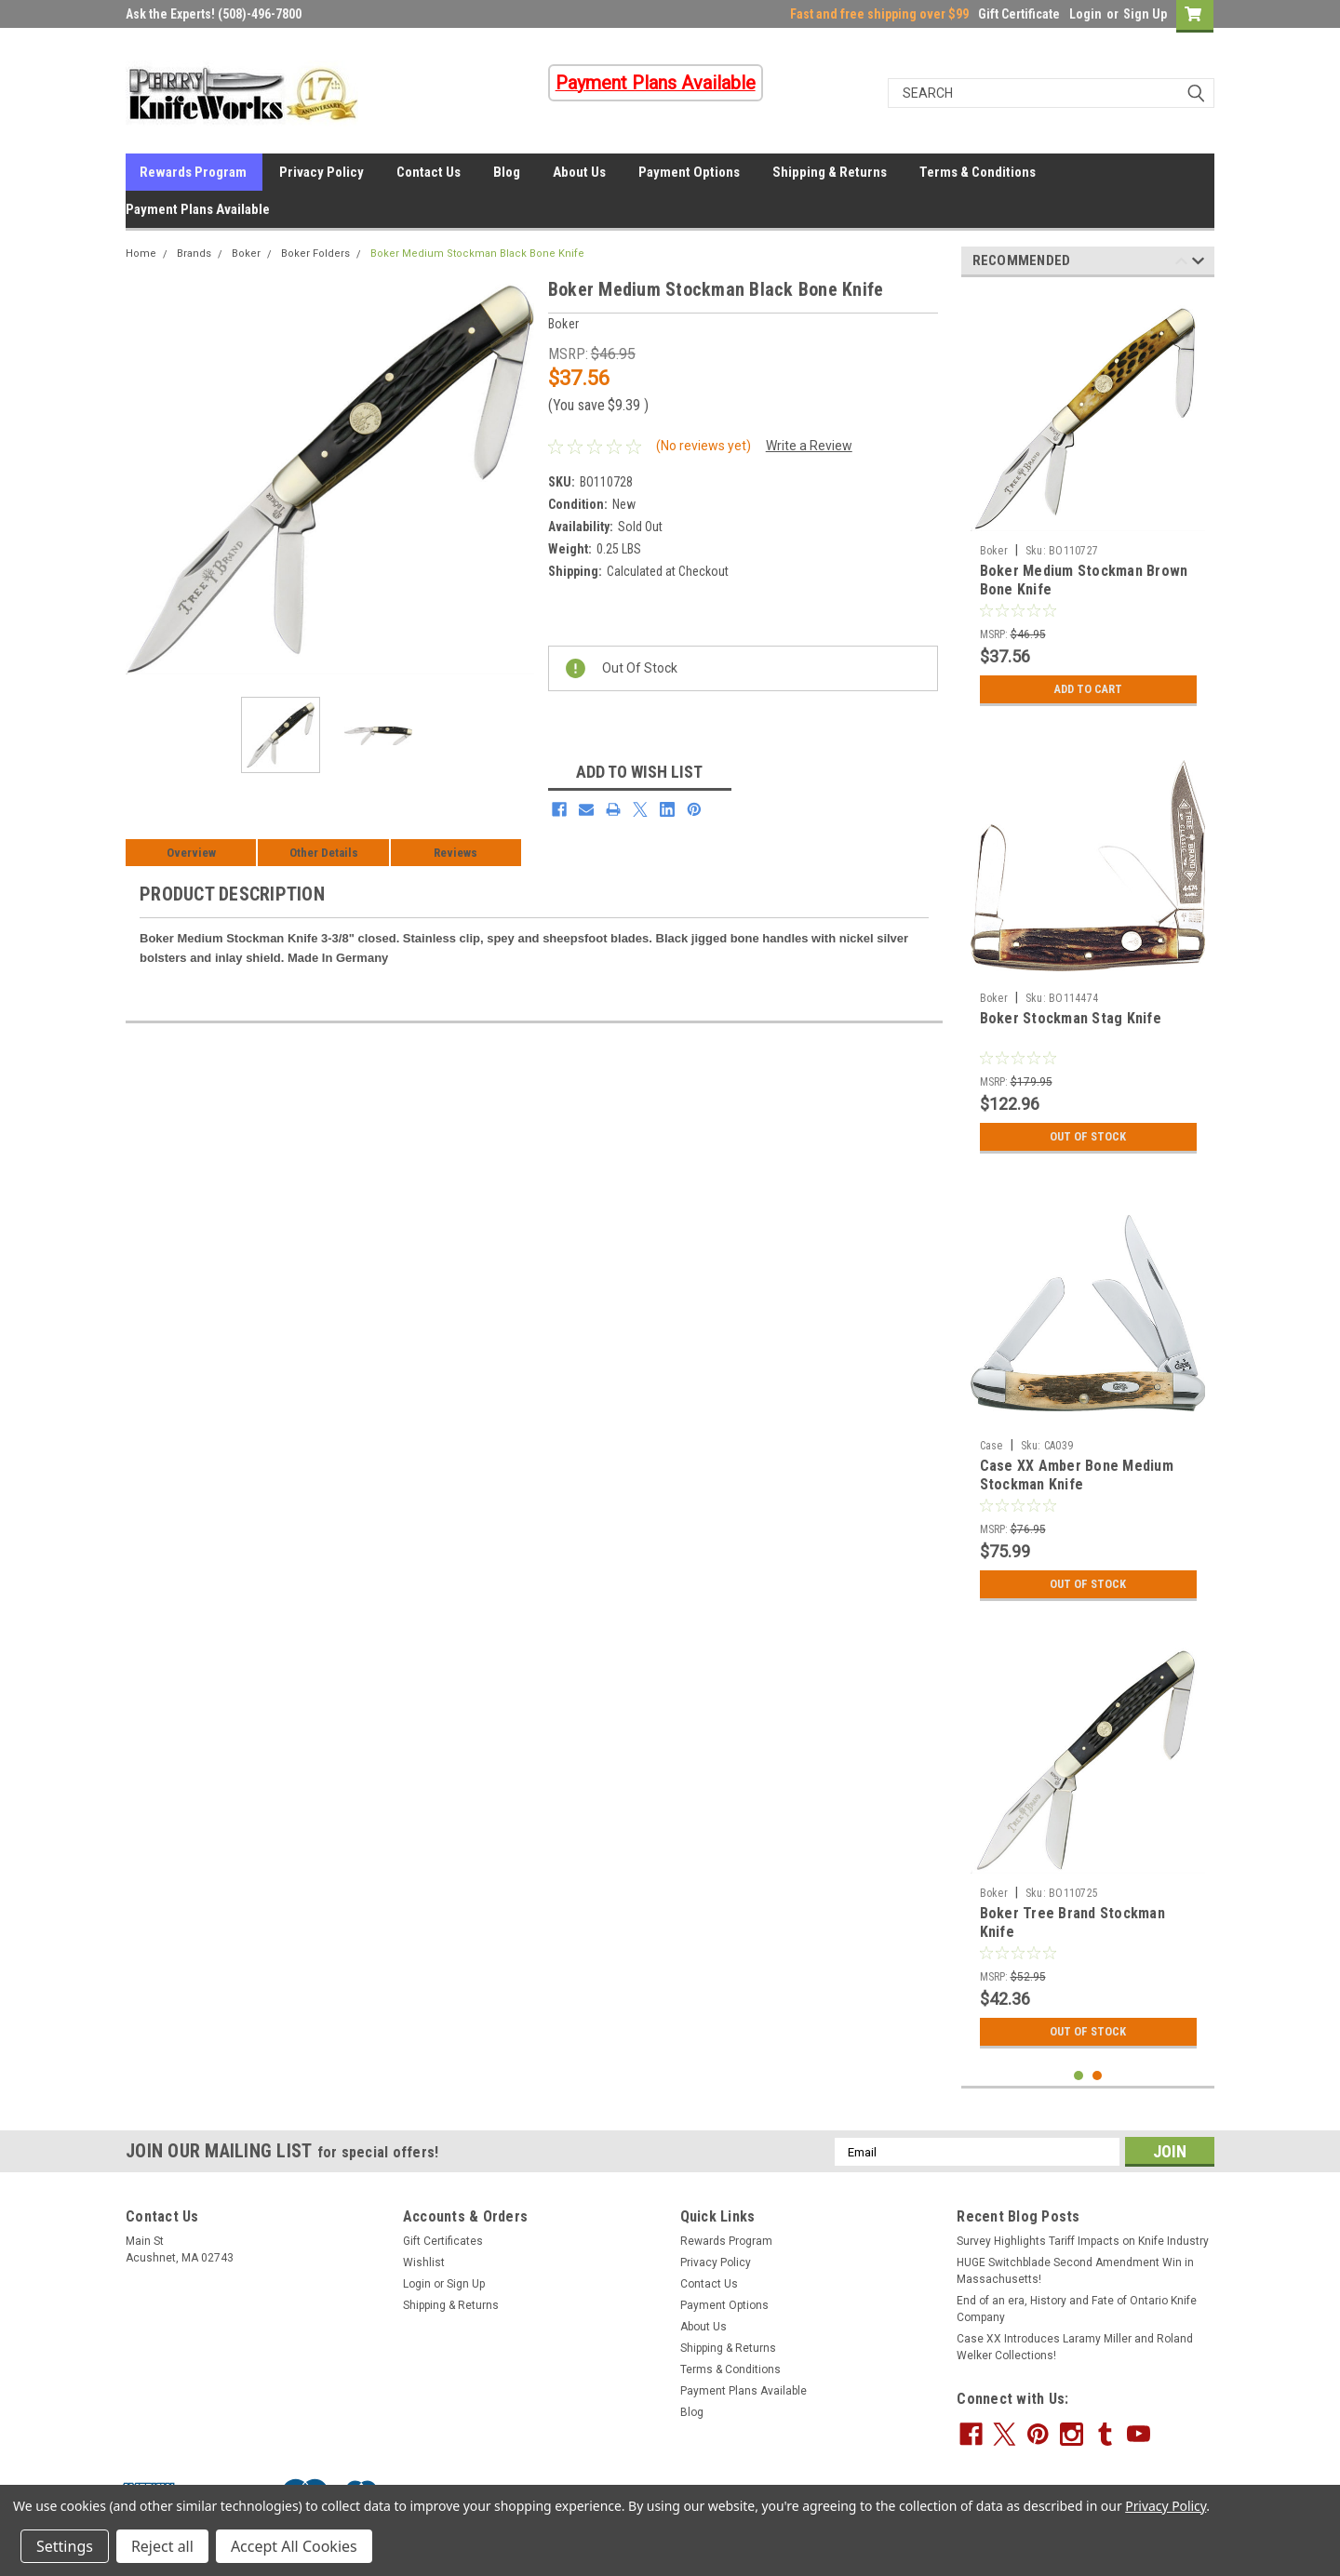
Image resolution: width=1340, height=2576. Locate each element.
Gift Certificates (443, 2241)
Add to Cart (1088, 689)
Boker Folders (315, 253)
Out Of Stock (1088, 1136)
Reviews (455, 853)
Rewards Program (193, 172)
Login (1085, 14)
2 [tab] (1097, 2076)
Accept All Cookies (294, 2546)
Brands (194, 253)
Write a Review (809, 445)
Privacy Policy (321, 172)
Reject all (162, 2546)
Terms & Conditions (977, 172)
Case (991, 1445)
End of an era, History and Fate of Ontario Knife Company (1077, 2309)
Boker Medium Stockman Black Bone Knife (477, 253)
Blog (506, 172)
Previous (1181, 264)
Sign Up (1145, 14)
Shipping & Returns (829, 172)
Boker (246, 253)
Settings (64, 2546)
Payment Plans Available (198, 209)
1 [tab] (1079, 2076)
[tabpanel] (1088, 503)
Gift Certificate (1019, 14)
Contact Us (428, 172)
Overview (191, 853)
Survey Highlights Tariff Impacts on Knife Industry (1083, 2241)
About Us (579, 172)
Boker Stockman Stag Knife (1070, 1018)
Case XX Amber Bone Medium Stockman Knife (1076, 1475)
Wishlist (424, 2262)
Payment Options (689, 172)
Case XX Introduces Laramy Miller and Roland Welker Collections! (1075, 2347)
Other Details (323, 853)
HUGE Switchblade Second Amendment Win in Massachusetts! (1075, 2271)
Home (141, 253)
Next (1198, 264)
